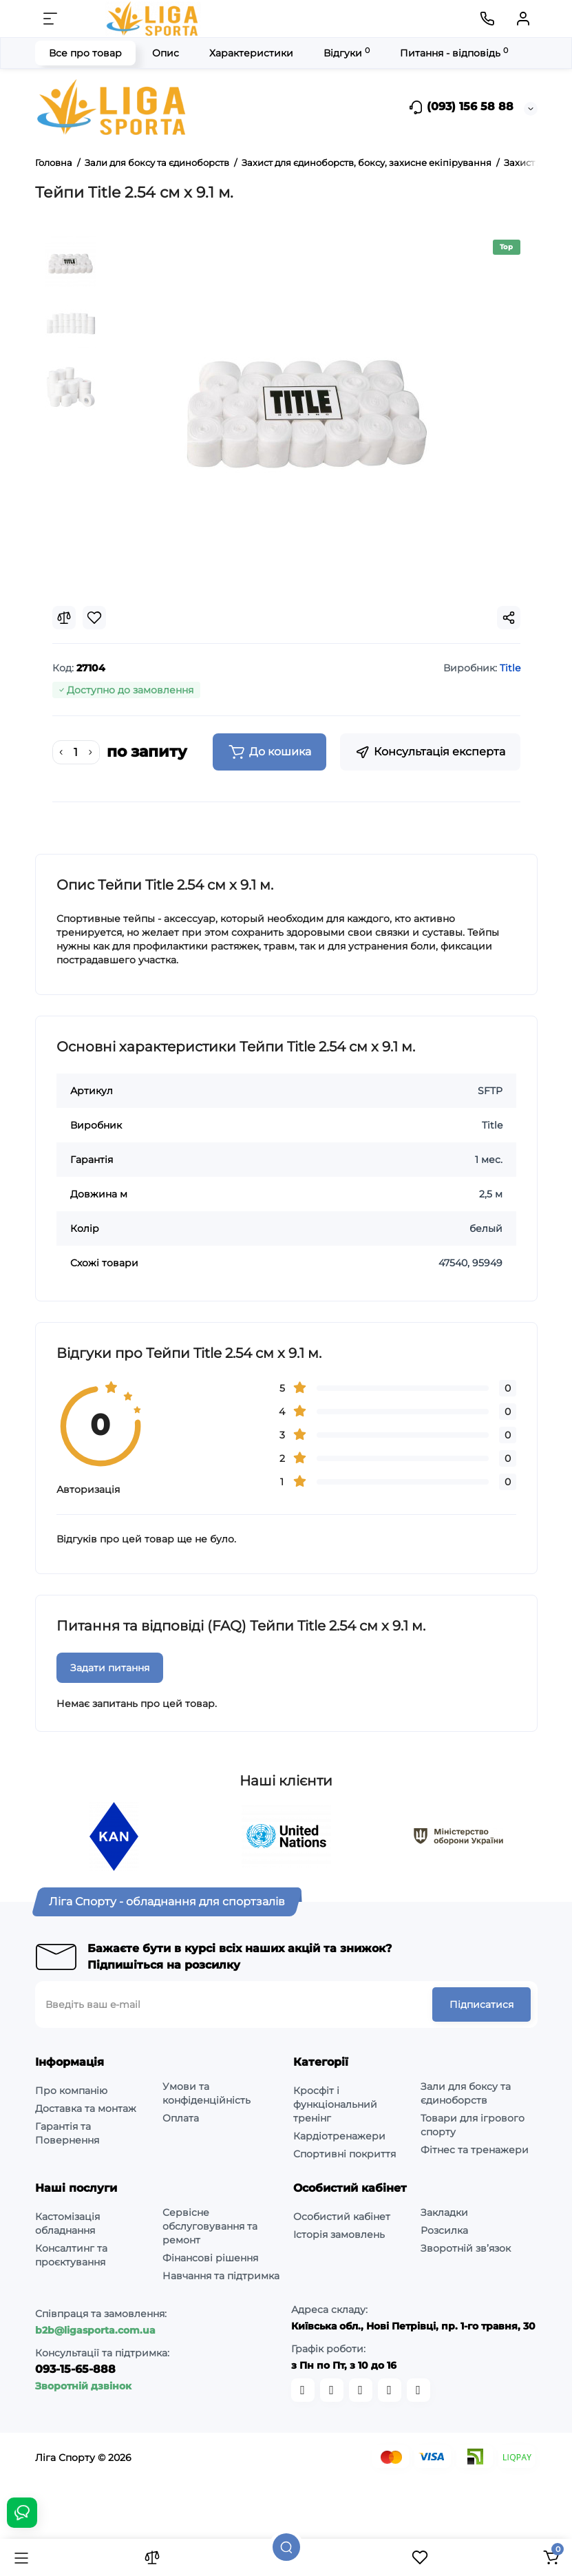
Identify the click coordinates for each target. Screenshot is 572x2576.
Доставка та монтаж (85, 2108)
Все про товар (85, 53)
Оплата (180, 2118)
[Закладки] (419, 2557)
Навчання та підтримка (220, 2276)
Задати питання (109, 1668)
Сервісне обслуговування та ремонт (209, 2226)
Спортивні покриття (344, 2154)
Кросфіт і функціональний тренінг (335, 2104)
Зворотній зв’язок (466, 2248)
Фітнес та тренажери (475, 2150)
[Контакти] (487, 18)
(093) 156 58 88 (460, 107)
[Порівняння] (152, 2557)
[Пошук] (286, 2547)
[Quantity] (76, 752)
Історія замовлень (339, 2234)
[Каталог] (21, 2557)
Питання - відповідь (454, 52)
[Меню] (50, 18)
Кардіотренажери (339, 2136)
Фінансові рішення (210, 2258)
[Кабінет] (523, 18)
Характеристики (251, 53)
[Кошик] (550, 2557)
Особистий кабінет (341, 2216)
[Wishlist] (94, 617)
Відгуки (347, 52)
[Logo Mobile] (153, 18)
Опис (165, 53)
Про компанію (71, 2090)
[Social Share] (508, 617)
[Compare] (64, 617)
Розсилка (444, 2230)
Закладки (444, 2212)
